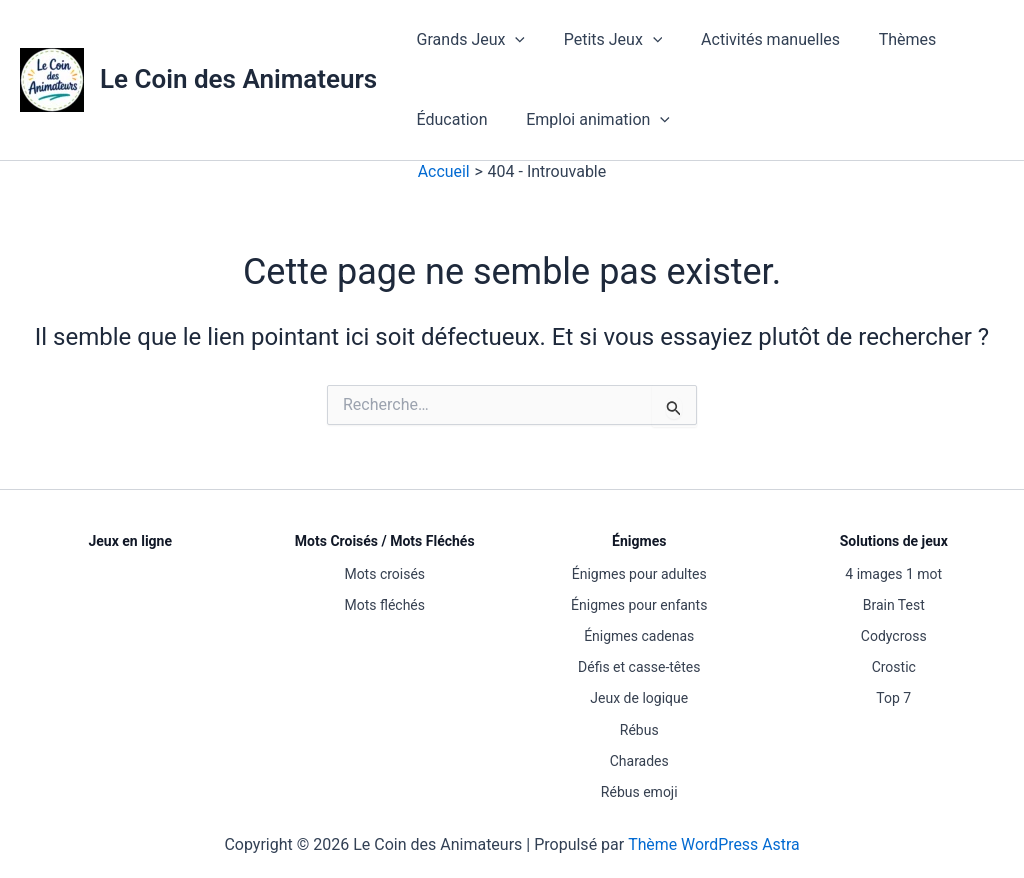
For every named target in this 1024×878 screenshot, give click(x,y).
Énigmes (639, 541)
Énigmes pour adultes (639, 574)
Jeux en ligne (130, 541)
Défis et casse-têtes (639, 667)
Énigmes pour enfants (639, 605)
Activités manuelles (753, 39)
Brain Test (894, 605)
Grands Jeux (467, 40)
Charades (639, 761)
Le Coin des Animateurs (238, 79)
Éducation (448, 119)
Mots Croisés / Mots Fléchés (385, 541)
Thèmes (884, 39)
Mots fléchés (384, 605)
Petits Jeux (603, 40)
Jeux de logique (639, 698)
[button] (512, 40)
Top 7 (893, 698)
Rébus (639, 730)
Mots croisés (384, 574)
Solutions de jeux (894, 541)
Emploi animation (588, 120)
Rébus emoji (639, 792)
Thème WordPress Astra (713, 844)
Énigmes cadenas (639, 636)
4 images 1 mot (893, 574)
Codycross (894, 636)
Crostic (894, 667)
